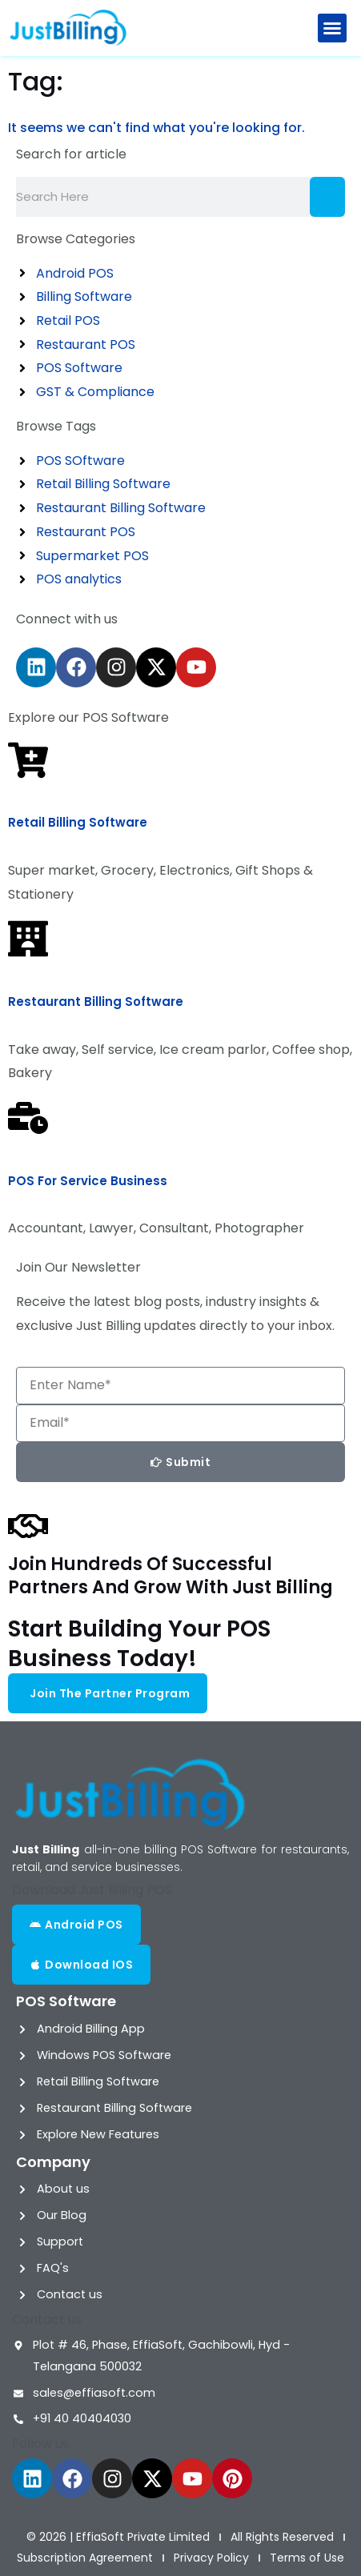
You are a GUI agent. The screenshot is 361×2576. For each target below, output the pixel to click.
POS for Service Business (87, 1180)
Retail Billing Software (77, 822)
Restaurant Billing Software (95, 1001)
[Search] (327, 197)
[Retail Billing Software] (28, 760)
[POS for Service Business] (28, 1118)
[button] (332, 28)
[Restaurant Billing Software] (28, 939)
